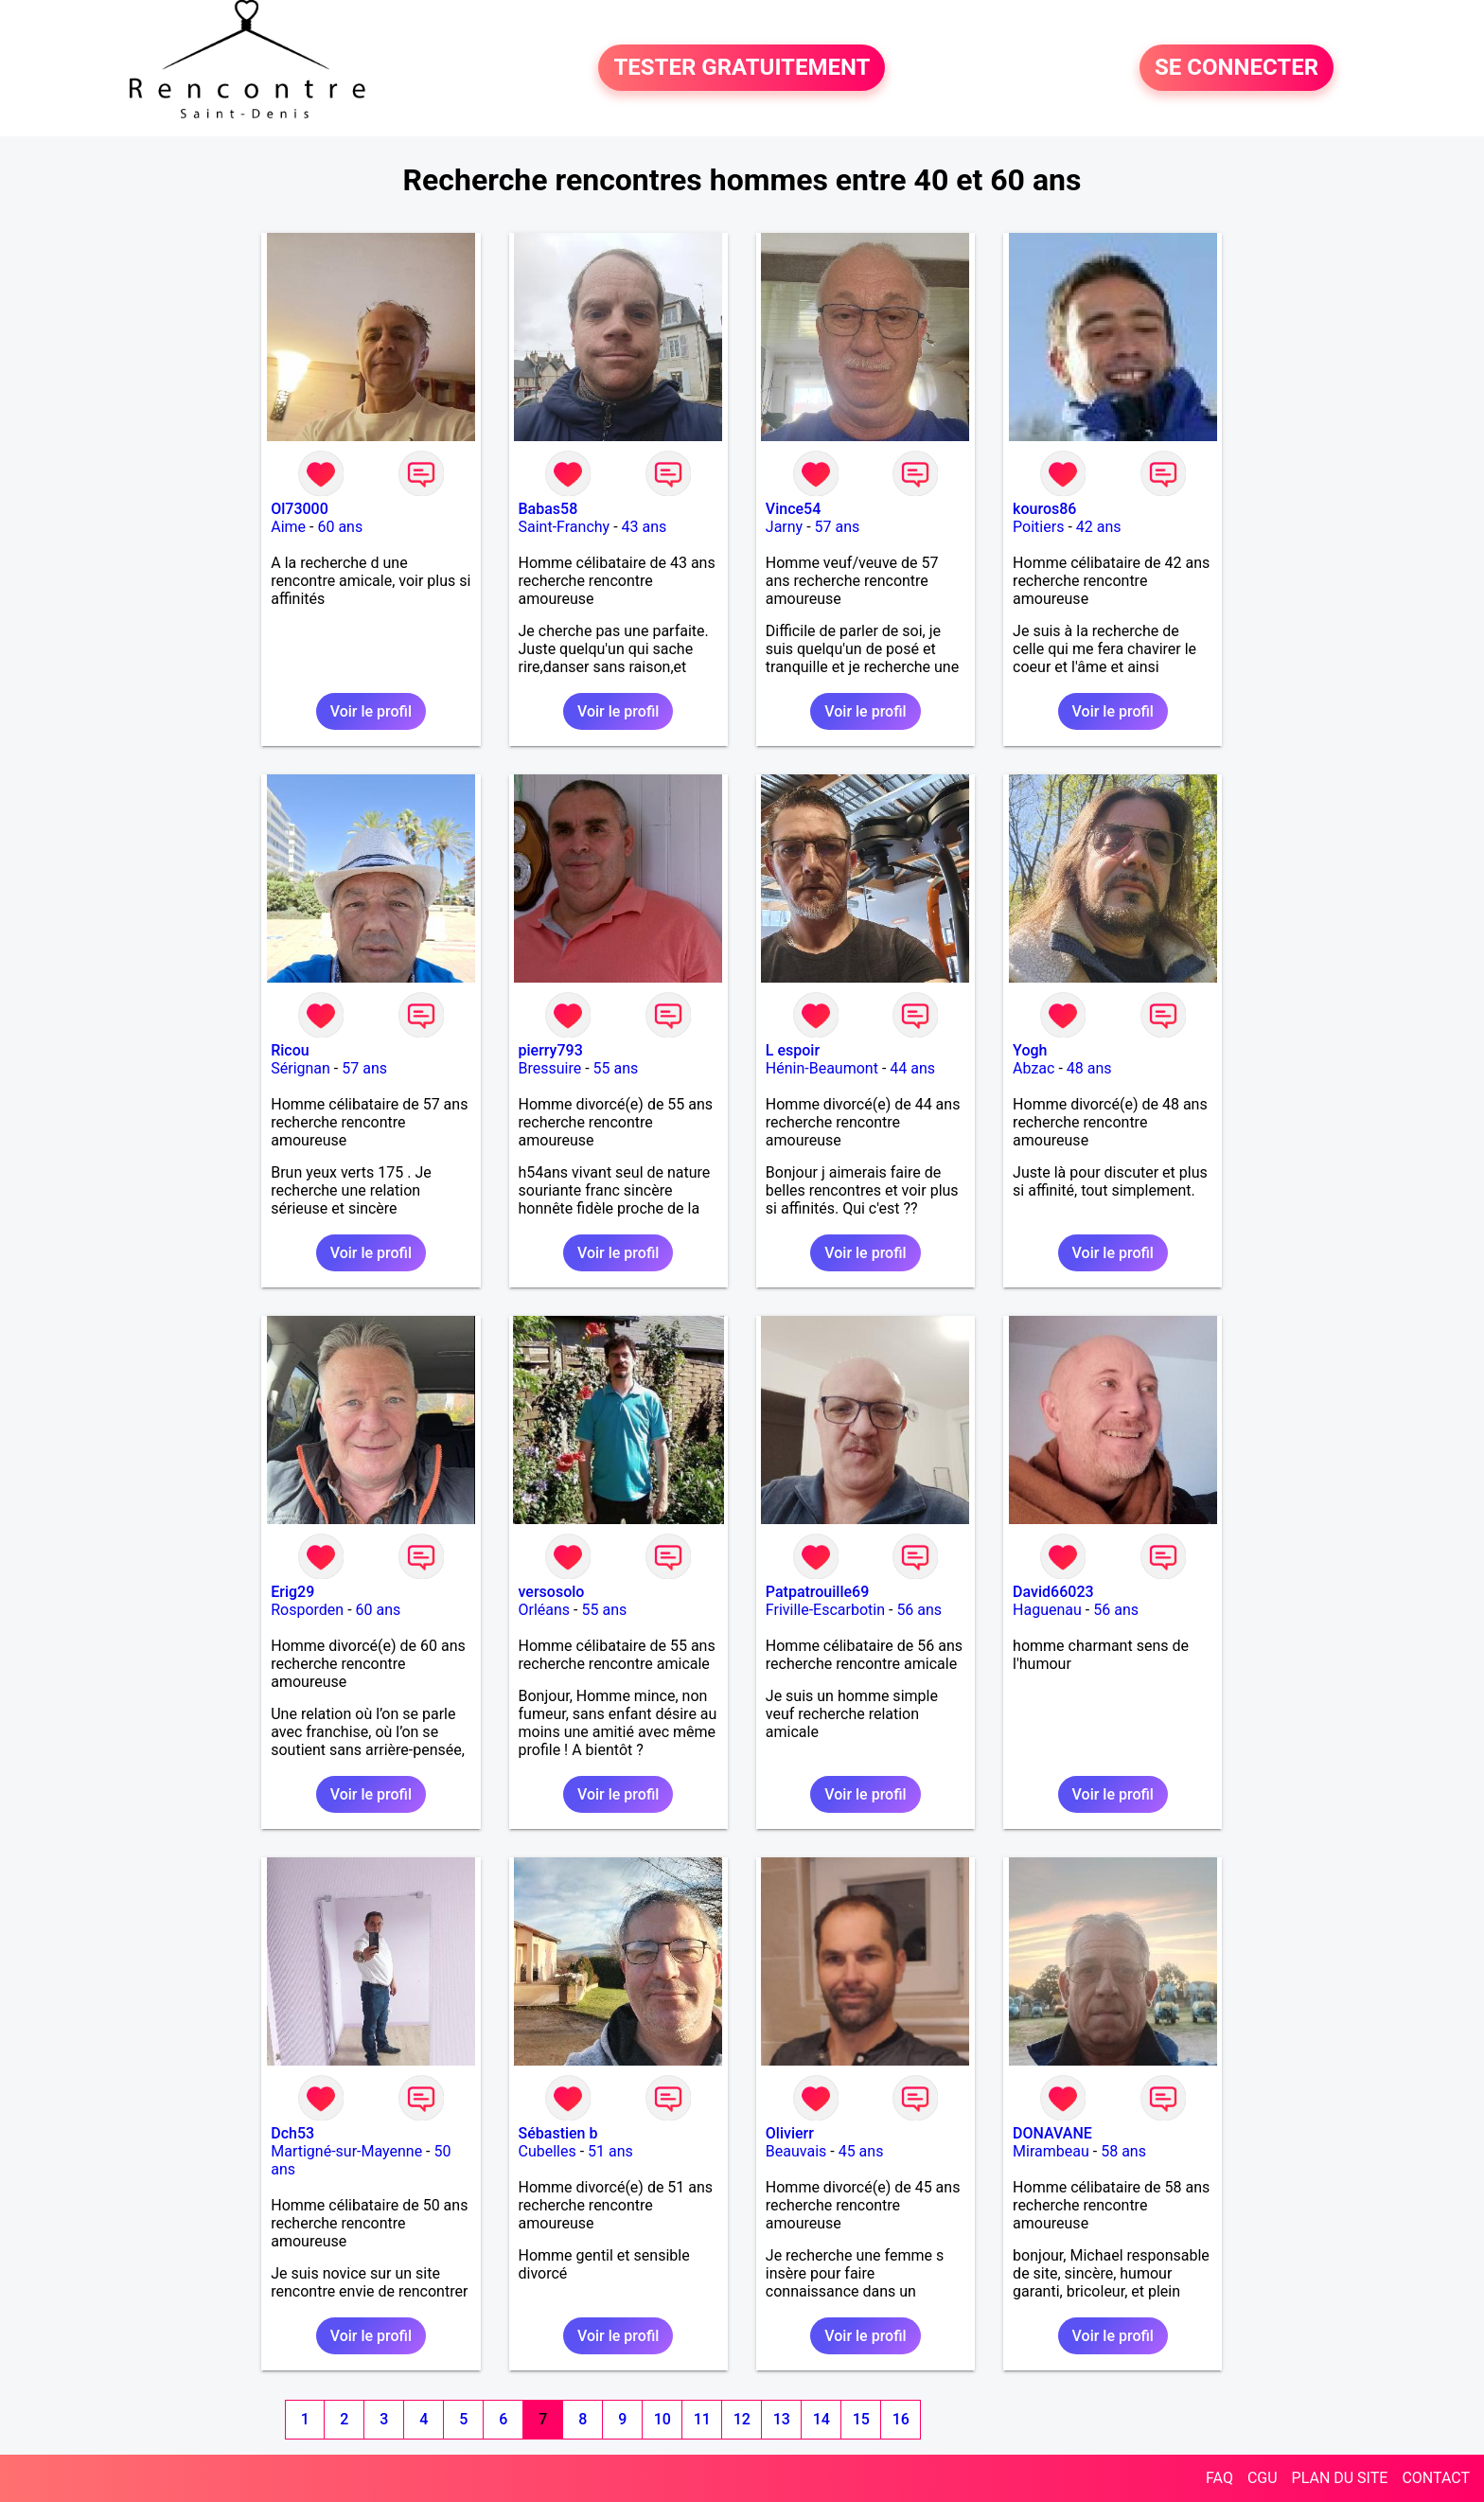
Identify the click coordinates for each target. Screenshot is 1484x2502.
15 (861, 2419)
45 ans (861, 2151)
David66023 (1053, 1592)
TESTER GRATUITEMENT (741, 68)
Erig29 (292, 1592)
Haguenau (1047, 1610)
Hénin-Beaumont (822, 1068)
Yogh (1030, 1050)
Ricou (290, 1050)
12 (742, 2419)
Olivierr (790, 2133)
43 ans (644, 527)
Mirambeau (1051, 2151)
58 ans (1123, 2151)
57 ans (837, 527)
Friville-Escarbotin (825, 1610)
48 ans (1089, 1068)
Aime (288, 527)
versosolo (552, 1592)
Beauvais (796, 2151)
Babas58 (548, 509)
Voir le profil (371, 711)
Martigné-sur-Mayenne (346, 2151)
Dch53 (292, 2133)
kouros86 (1044, 509)
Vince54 (793, 509)
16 (901, 2419)
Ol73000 (299, 509)
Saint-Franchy (564, 527)
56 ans (919, 1610)
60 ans (339, 527)
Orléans (545, 1610)
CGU (1262, 2478)
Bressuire (550, 1068)
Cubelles (547, 2151)
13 (781, 2419)
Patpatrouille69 (817, 1592)
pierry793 (551, 1050)
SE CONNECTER (1236, 68)
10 (662, 2419)
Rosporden (307, 1610)
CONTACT (1436, 2478)
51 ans (610, 2151)
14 (821, 2419)
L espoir (793, 1050)
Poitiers (1038, 527)
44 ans (912, 1068)
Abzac (1033, 1068)
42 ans (1099, 527)
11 (702, 2419)
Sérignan (300, 1068)
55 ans (616, 1068)
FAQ (1219, 2478)
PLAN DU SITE (1340, 2478)
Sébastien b (558, 2133)
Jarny (784, 527)
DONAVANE (1052, 2133)
